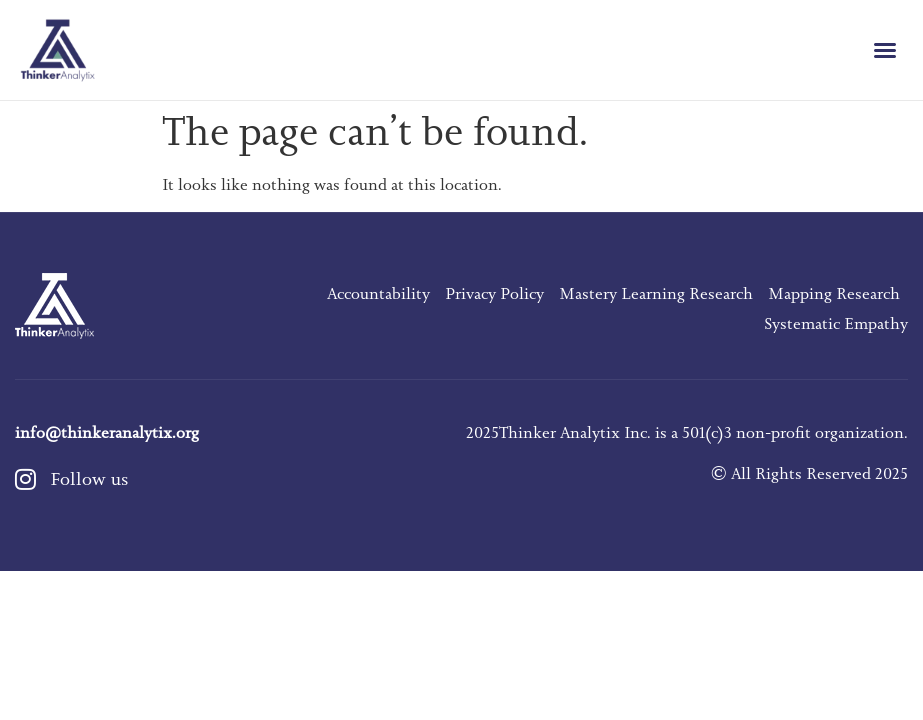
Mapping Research (834, 294)
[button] (885, 50)
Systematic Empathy (836, 324)
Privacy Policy (494, 294)
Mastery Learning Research (656, 294)
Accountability (378, 294)
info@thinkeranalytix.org (107, 433)
